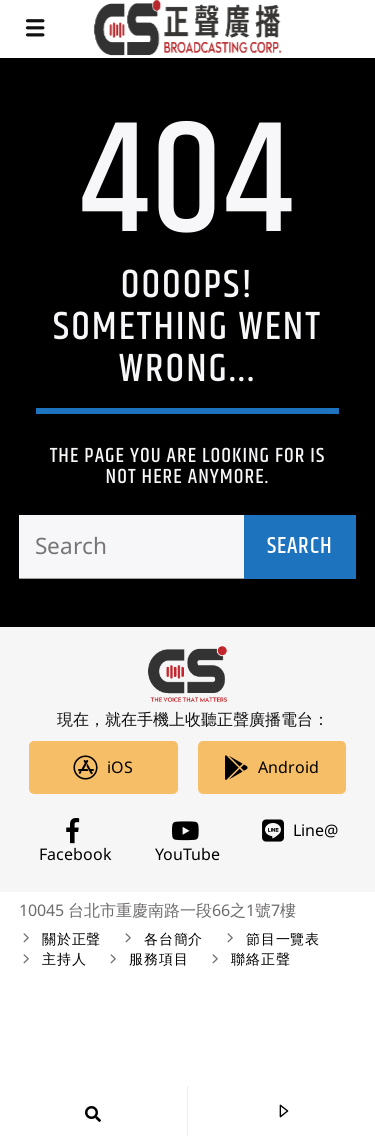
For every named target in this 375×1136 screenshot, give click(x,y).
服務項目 (158, 960)
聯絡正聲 (260, 960)
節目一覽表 (283, 940)
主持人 (64, 960)
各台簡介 (173, 940)
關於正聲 (71, 940)
